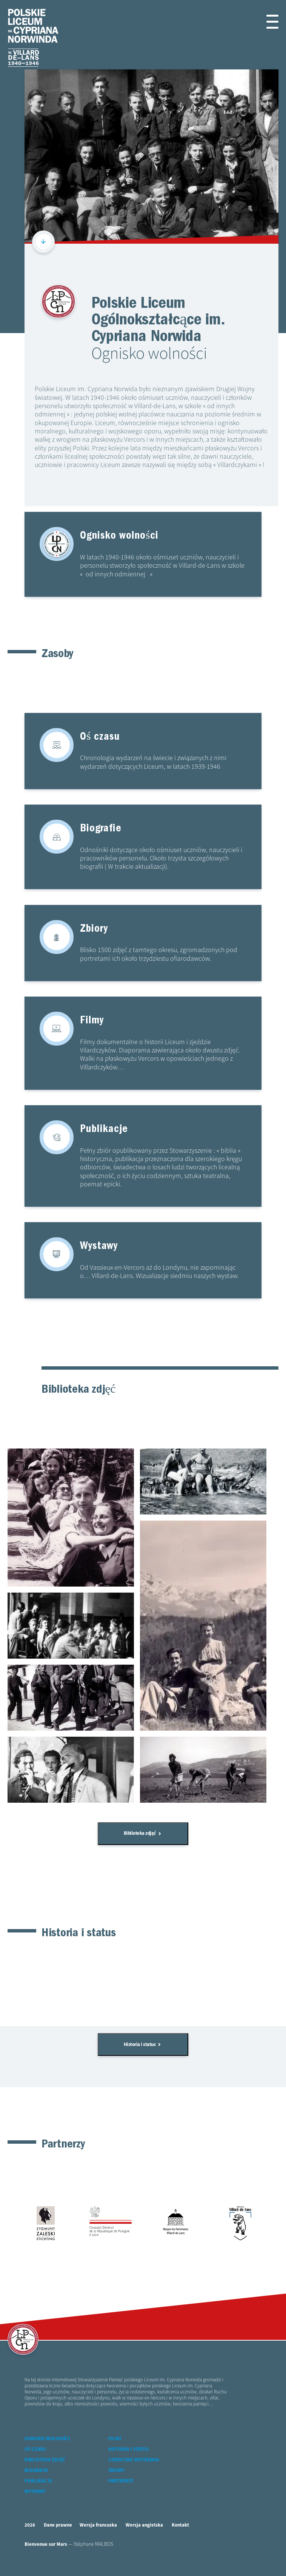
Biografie (36, 2483)
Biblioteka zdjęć (142, 1840)
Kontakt (180, 2538)
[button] (269, 21)
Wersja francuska (98, 2538)
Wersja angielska (144, 2538)
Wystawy (35, 2504)
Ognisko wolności (47, 2451)
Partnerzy (121, 2494)
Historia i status (142, 2054)
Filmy (114, 2451)
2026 (30, 2538)
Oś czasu (35, 2462)
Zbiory (116, 2483)
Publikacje (38, 2494)
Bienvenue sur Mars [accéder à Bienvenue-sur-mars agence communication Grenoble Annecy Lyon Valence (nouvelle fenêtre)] (46, 2557)
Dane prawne (58, 2538)
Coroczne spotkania (133, 2472)
